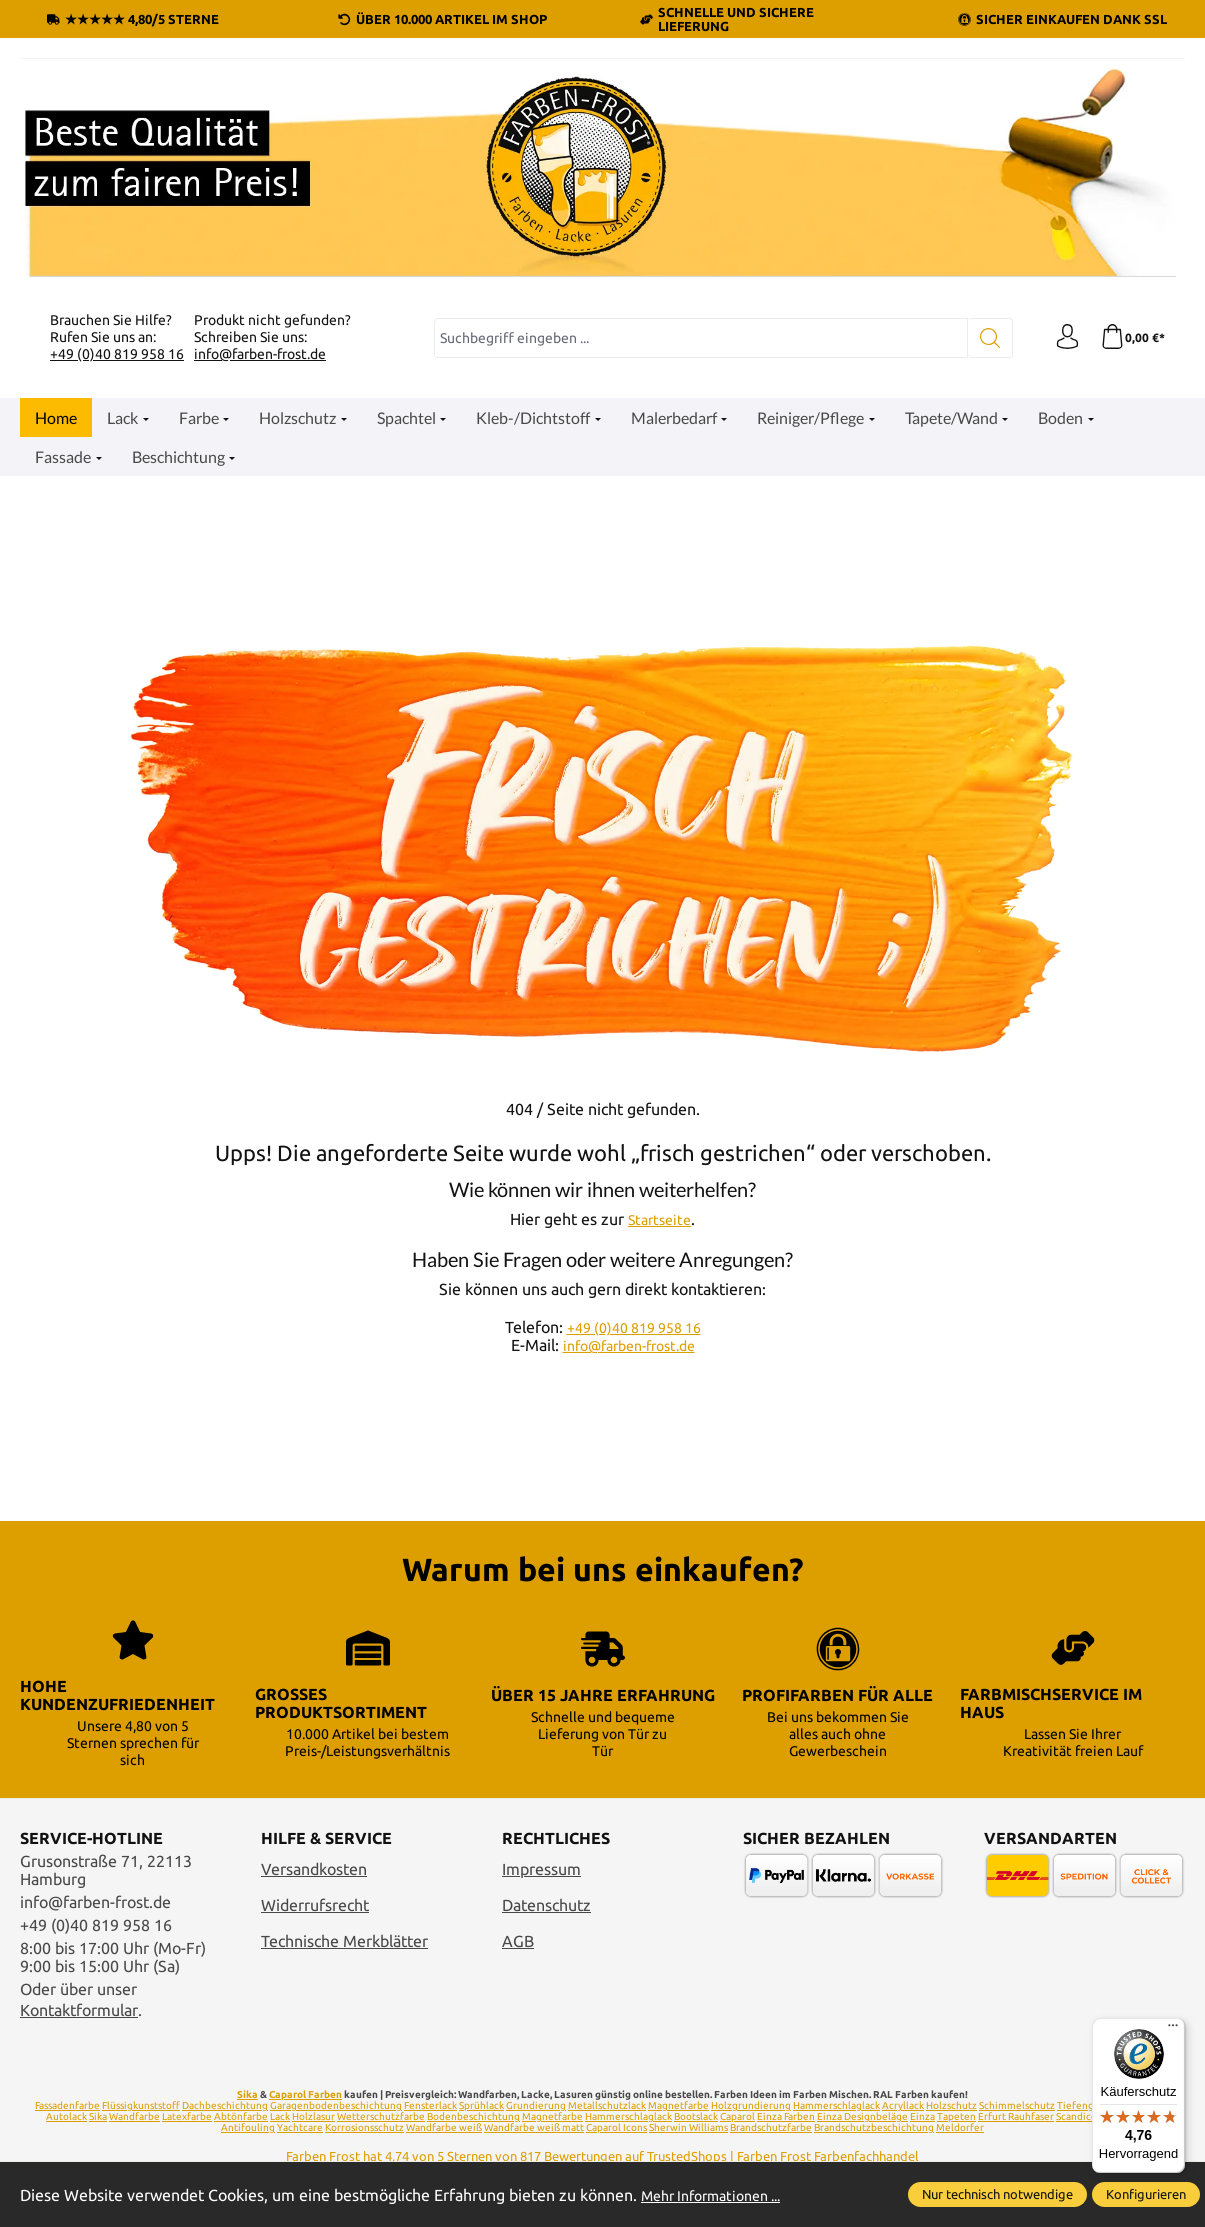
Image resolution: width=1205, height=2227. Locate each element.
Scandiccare (1083, 2116)
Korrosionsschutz (364, 2127)
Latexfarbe (187, 2116)
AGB (518, 1941)
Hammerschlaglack (836, 2105)
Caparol (737, 2116)
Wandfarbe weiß (444, 2127)
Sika (247, 2094)
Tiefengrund (1086, 2105)
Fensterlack (430, 2105)
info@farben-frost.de (260, 354)
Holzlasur (313, 2116)
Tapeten (956, 2116)
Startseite (660, 1219)
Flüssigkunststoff (141, 2105)
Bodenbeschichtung (473, 2116)
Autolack (66, 2116)
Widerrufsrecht (315, 1905)
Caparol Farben (305, 2094)
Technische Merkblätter (344, 1941)
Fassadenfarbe (67, 2105)
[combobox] (696, 338)
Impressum (541, 1869)
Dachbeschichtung (225, 2105)
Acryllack (903, 2105)
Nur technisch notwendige (997, 2194)
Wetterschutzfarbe (381, 2116)
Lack (280, 2116)
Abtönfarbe (241, 2116)
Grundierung (536, 2105)
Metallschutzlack (607, 2105)
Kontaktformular (79, 2010)
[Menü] (1173, 2030)
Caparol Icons (616, 2127)
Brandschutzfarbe (771, 2127)
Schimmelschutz (1017, 2105)
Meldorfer (960, 2127)
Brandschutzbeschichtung (874, 2127)
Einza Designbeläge (862, 2116)
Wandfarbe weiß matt (534, 2127)
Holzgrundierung (751, 2105)
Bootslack (696, 2116)
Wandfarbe (134, 2116)
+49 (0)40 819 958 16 (117, 354)
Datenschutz (546, 1905)
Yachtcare (300, 2127)
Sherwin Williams (688, 2127)
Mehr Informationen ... (721, 2195)
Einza (922, 2116)
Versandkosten (314, 1869)
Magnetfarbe (678, 2105)
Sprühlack (481, 2105)
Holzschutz (951, 2105)
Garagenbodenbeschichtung (336, 2105)
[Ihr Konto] (1060, 338)
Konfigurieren (1146, 2194)
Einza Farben (786, 2116)
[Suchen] (980, 338)
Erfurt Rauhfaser (1016, 2116)
